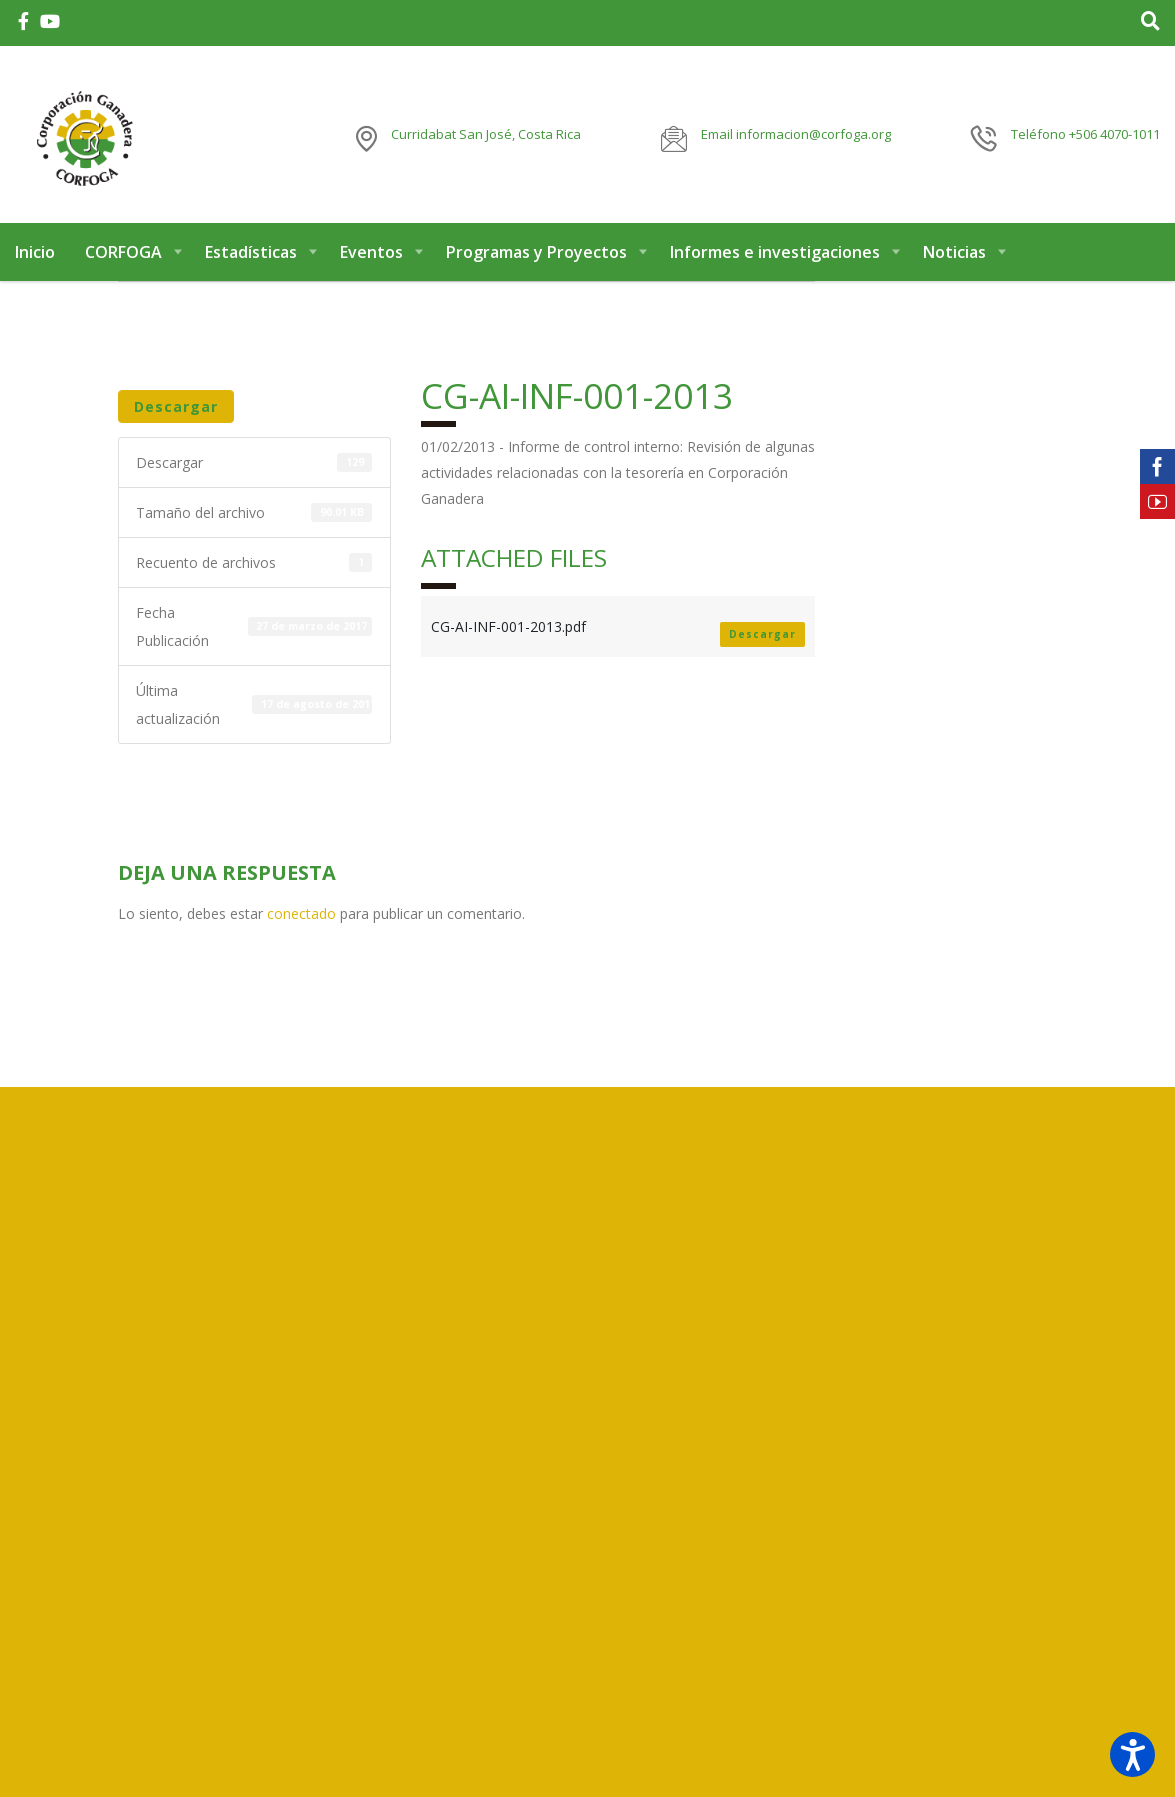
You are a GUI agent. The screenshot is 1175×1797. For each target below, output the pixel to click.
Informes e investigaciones (775, 258)
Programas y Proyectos (536, 258)
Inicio (35, 258)
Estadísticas (251, 258)
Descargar (176, 412)
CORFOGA (123, 258)
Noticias (954, 258)
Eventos (371, 258)
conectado (301, 919)
